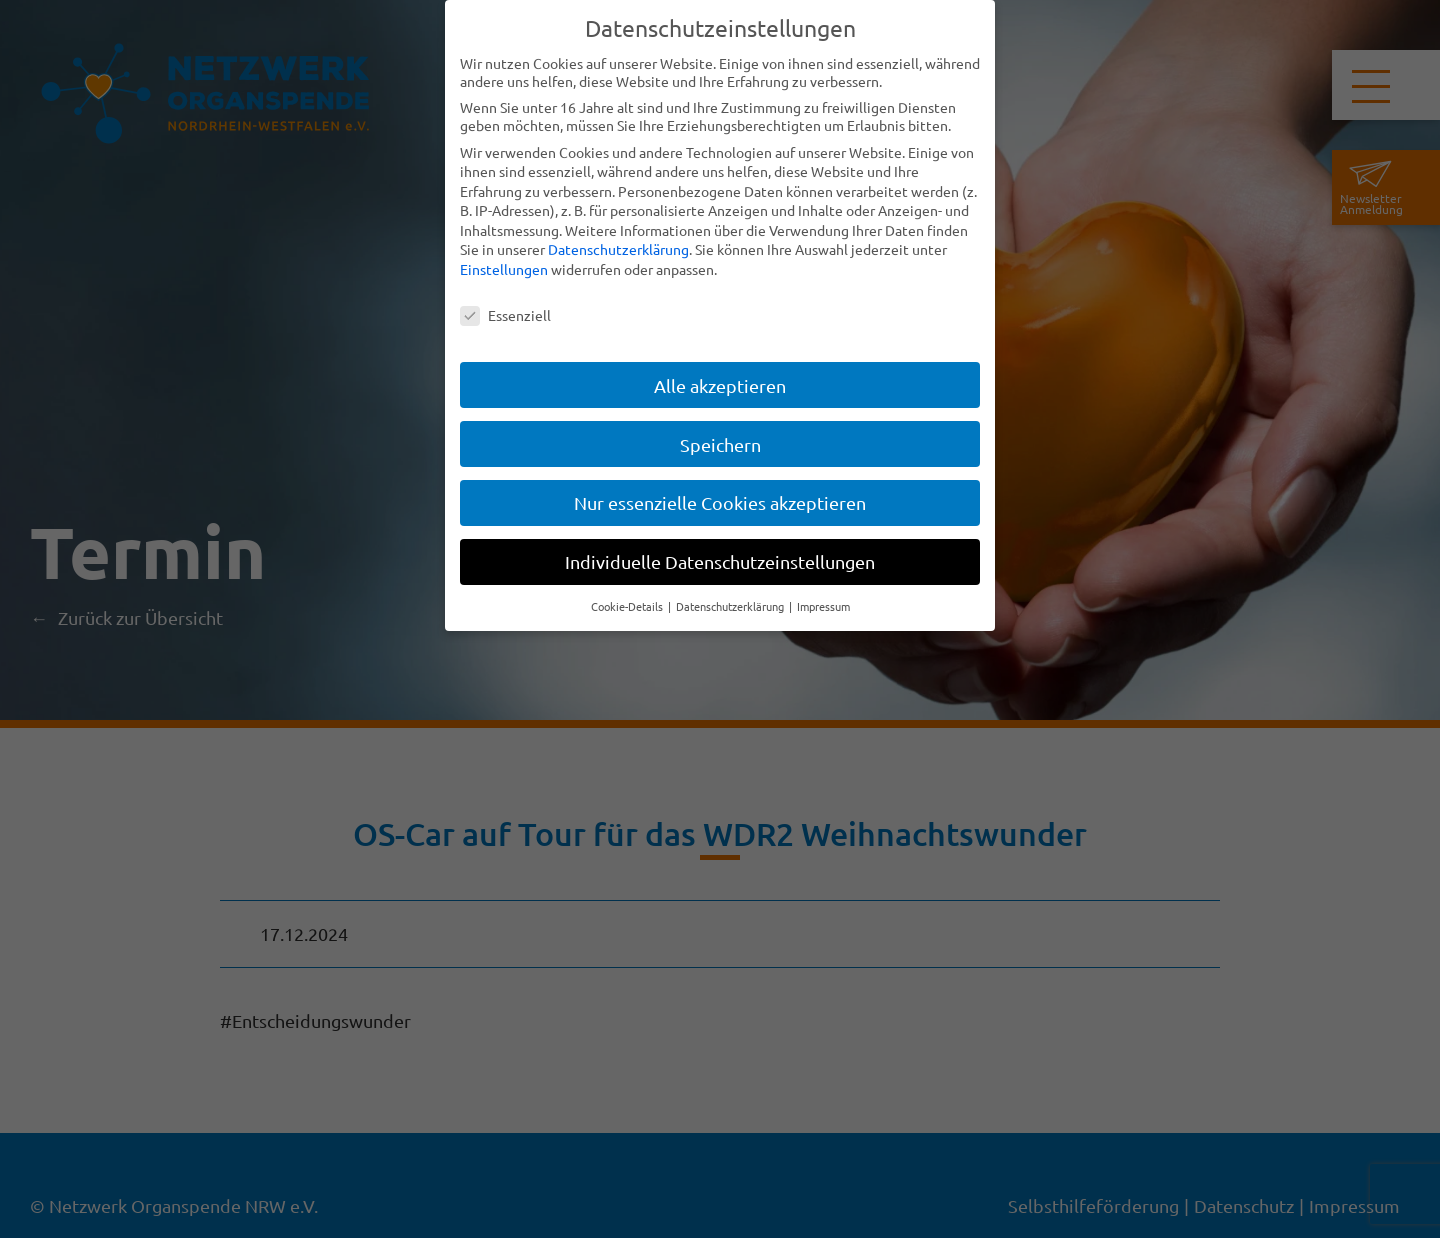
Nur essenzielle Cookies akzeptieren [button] (720, 502)
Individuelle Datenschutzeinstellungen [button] (720, 561)
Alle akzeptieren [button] (720, 384)
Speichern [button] (720, 443)
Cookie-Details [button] (628, 606)
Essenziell (505, 315)
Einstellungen (504, 269)
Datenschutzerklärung (618, 249)
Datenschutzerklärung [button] (731, 606)
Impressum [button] (823, 606)
